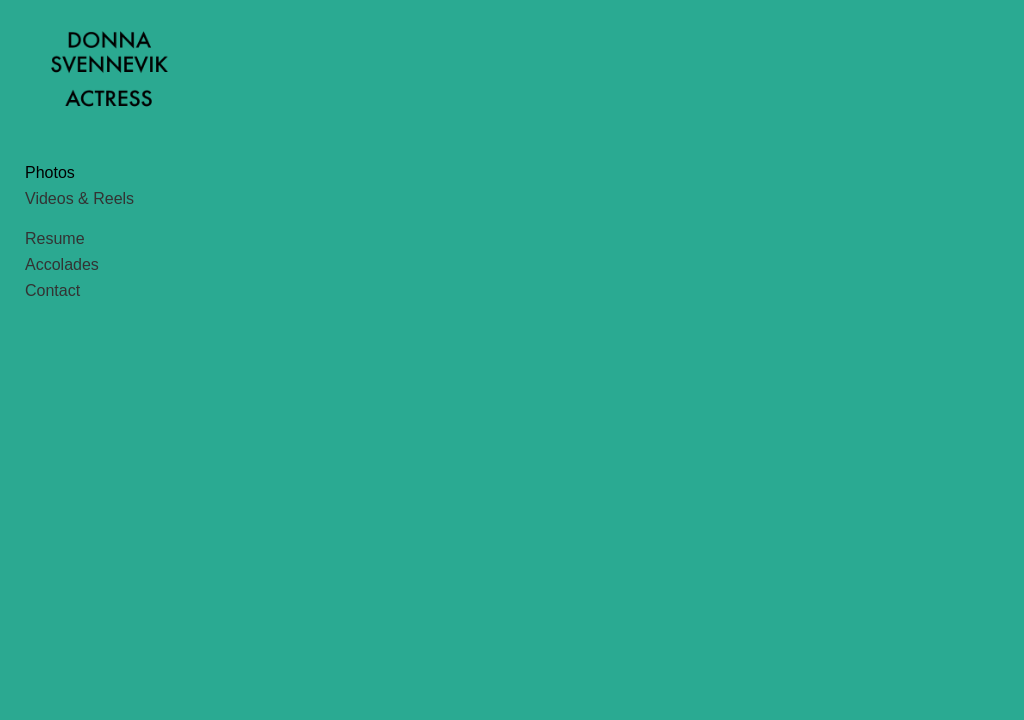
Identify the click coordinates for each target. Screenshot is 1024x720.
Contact (52, 303)
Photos (50, 185)
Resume (55, 251)
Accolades (62, 277)
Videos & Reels (79, 211)
